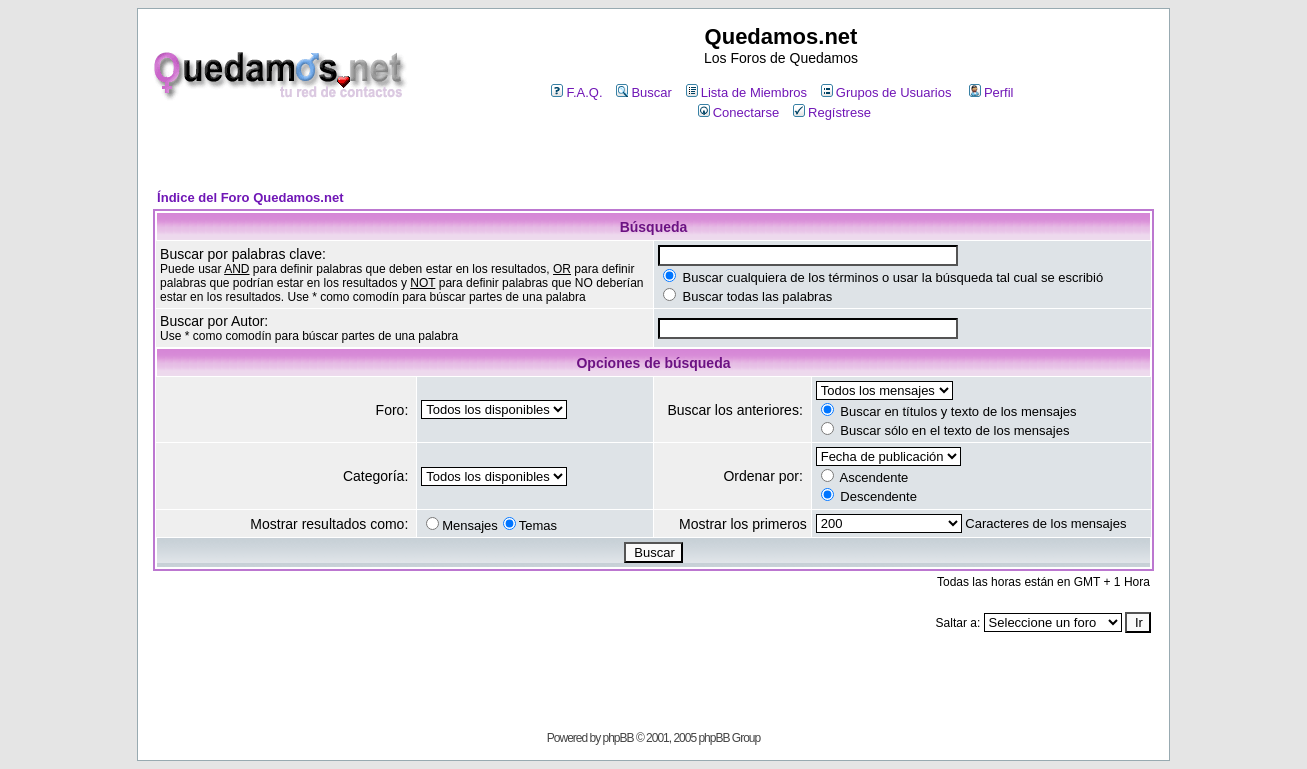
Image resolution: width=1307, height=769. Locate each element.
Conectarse (738, 112)
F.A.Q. (576, 92)
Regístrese (832, 112)
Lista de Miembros (746, 92)
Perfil (991, 92)
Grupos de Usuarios (886, 92)
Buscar (643, 92)
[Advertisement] (653, 156)
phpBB (618, 738)
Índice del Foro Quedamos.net (250, 197)
